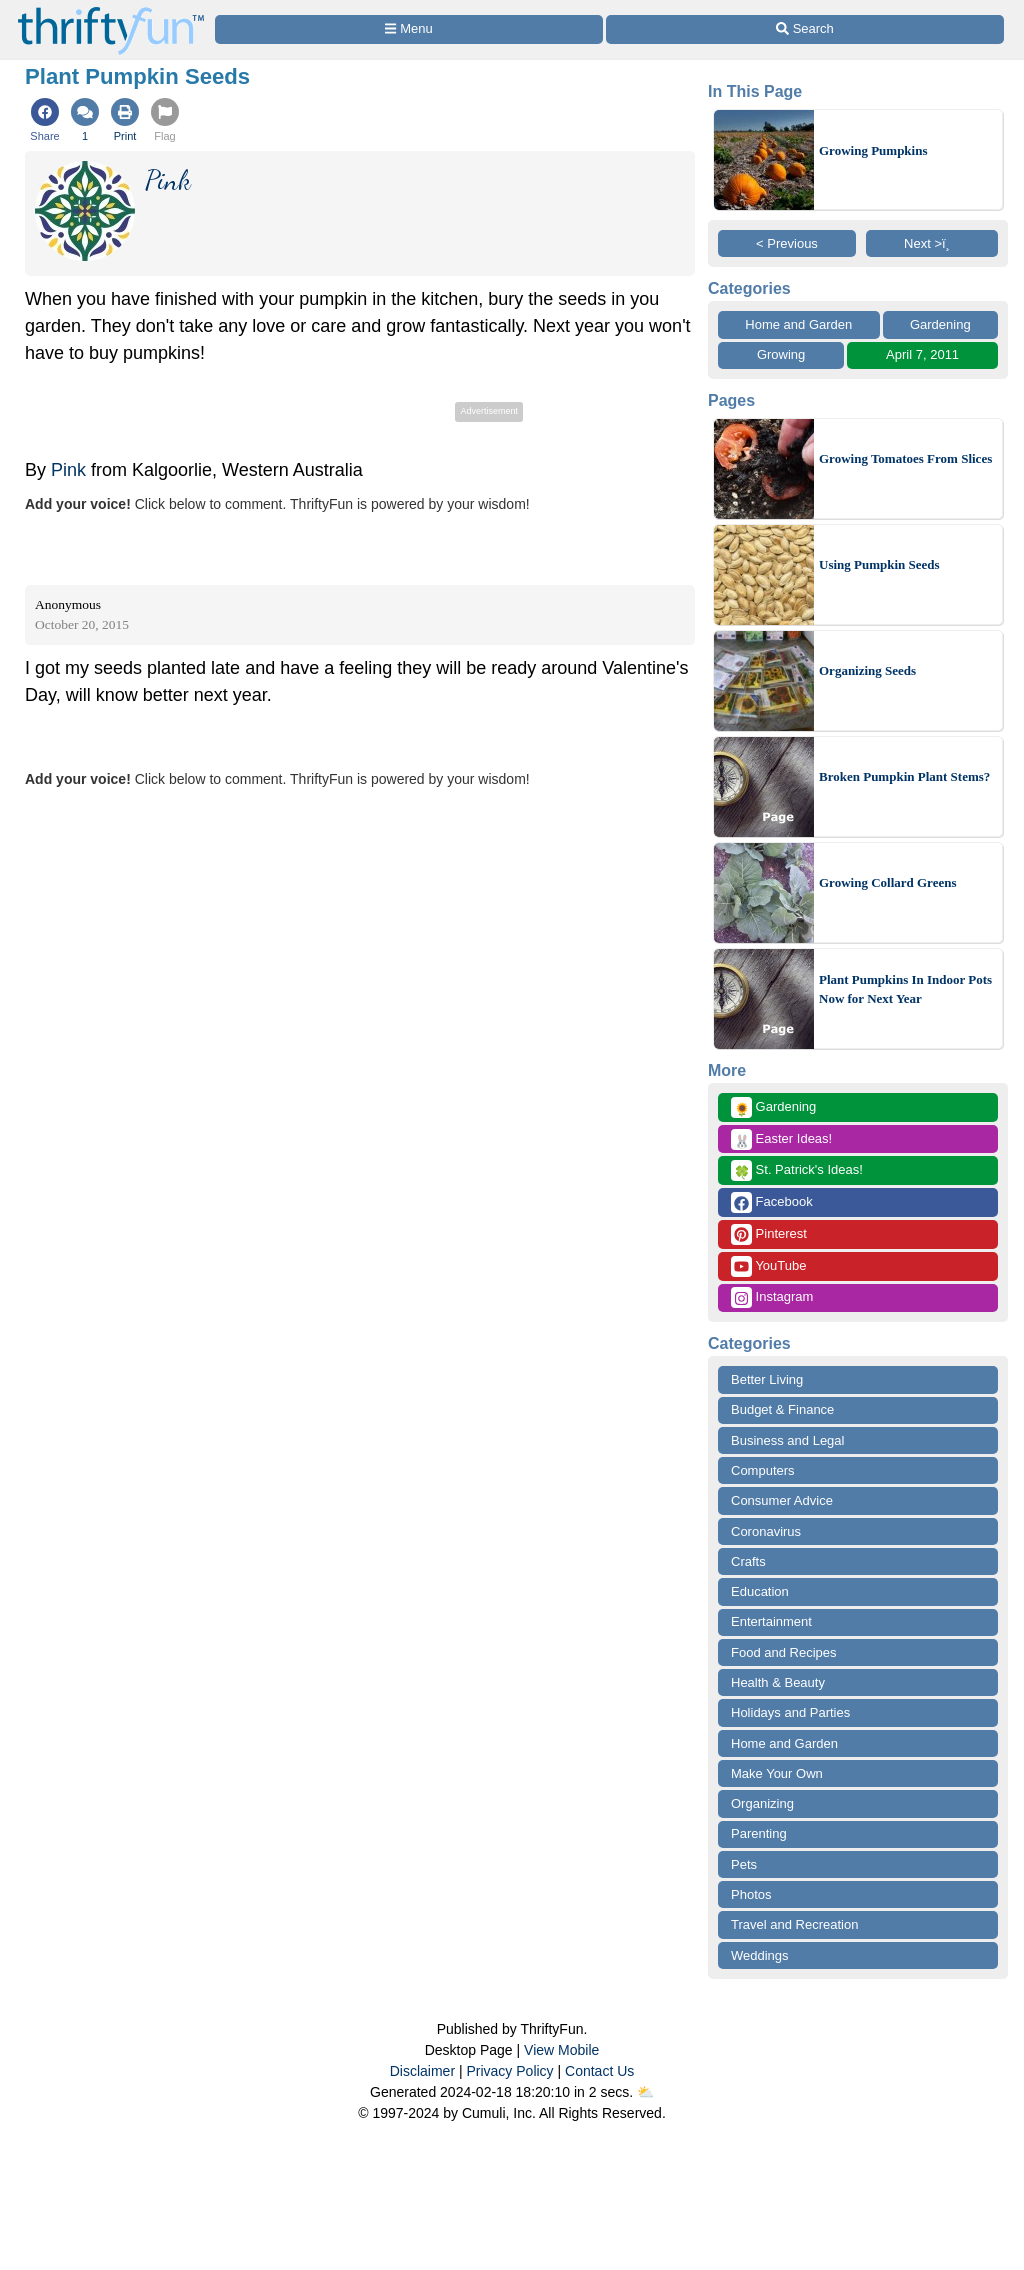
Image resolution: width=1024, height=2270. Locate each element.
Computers (763, 1470)
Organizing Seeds (867, 670)
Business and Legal (787, 1440)
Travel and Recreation (794, 1924)
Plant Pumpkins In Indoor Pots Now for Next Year (905, 989)
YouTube (768, 1266)
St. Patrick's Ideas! (797, 1170)
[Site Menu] (409, 29)
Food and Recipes (784, 1652)
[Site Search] (805, 29)
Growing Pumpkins (873, 150)
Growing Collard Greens (887, 882)
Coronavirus (766, 1531)
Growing (781, 354)
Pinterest (769, 1234)
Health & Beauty (778, 1682)
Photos (751, 1894)
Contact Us (599, 2071)
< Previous (787, 243)
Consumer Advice (782, 1500)
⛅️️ (645, 2092)
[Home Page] (111, 11)
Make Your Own (777, 1773)
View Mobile (561, 2050)
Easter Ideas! (781, 1139)
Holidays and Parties (790, 1712)
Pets (744, 1864)
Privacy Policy (509, 2071)
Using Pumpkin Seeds (879, 564)
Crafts (748, 1561)
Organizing (762, 1803)
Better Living (767, 1379)
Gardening (940, 324)
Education (760, 1591)
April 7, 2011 (922, 354)
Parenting (759, 1833)
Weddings (760, 1955)
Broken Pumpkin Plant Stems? (904, 776)
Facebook (772, 1202)
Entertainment (771, 1621)
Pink (68, 470)
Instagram (772, 1297)
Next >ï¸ (932, 243)
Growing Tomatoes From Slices (905, 458)
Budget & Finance (782, 1409)
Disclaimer (422, 2071)
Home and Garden (798, 324)
